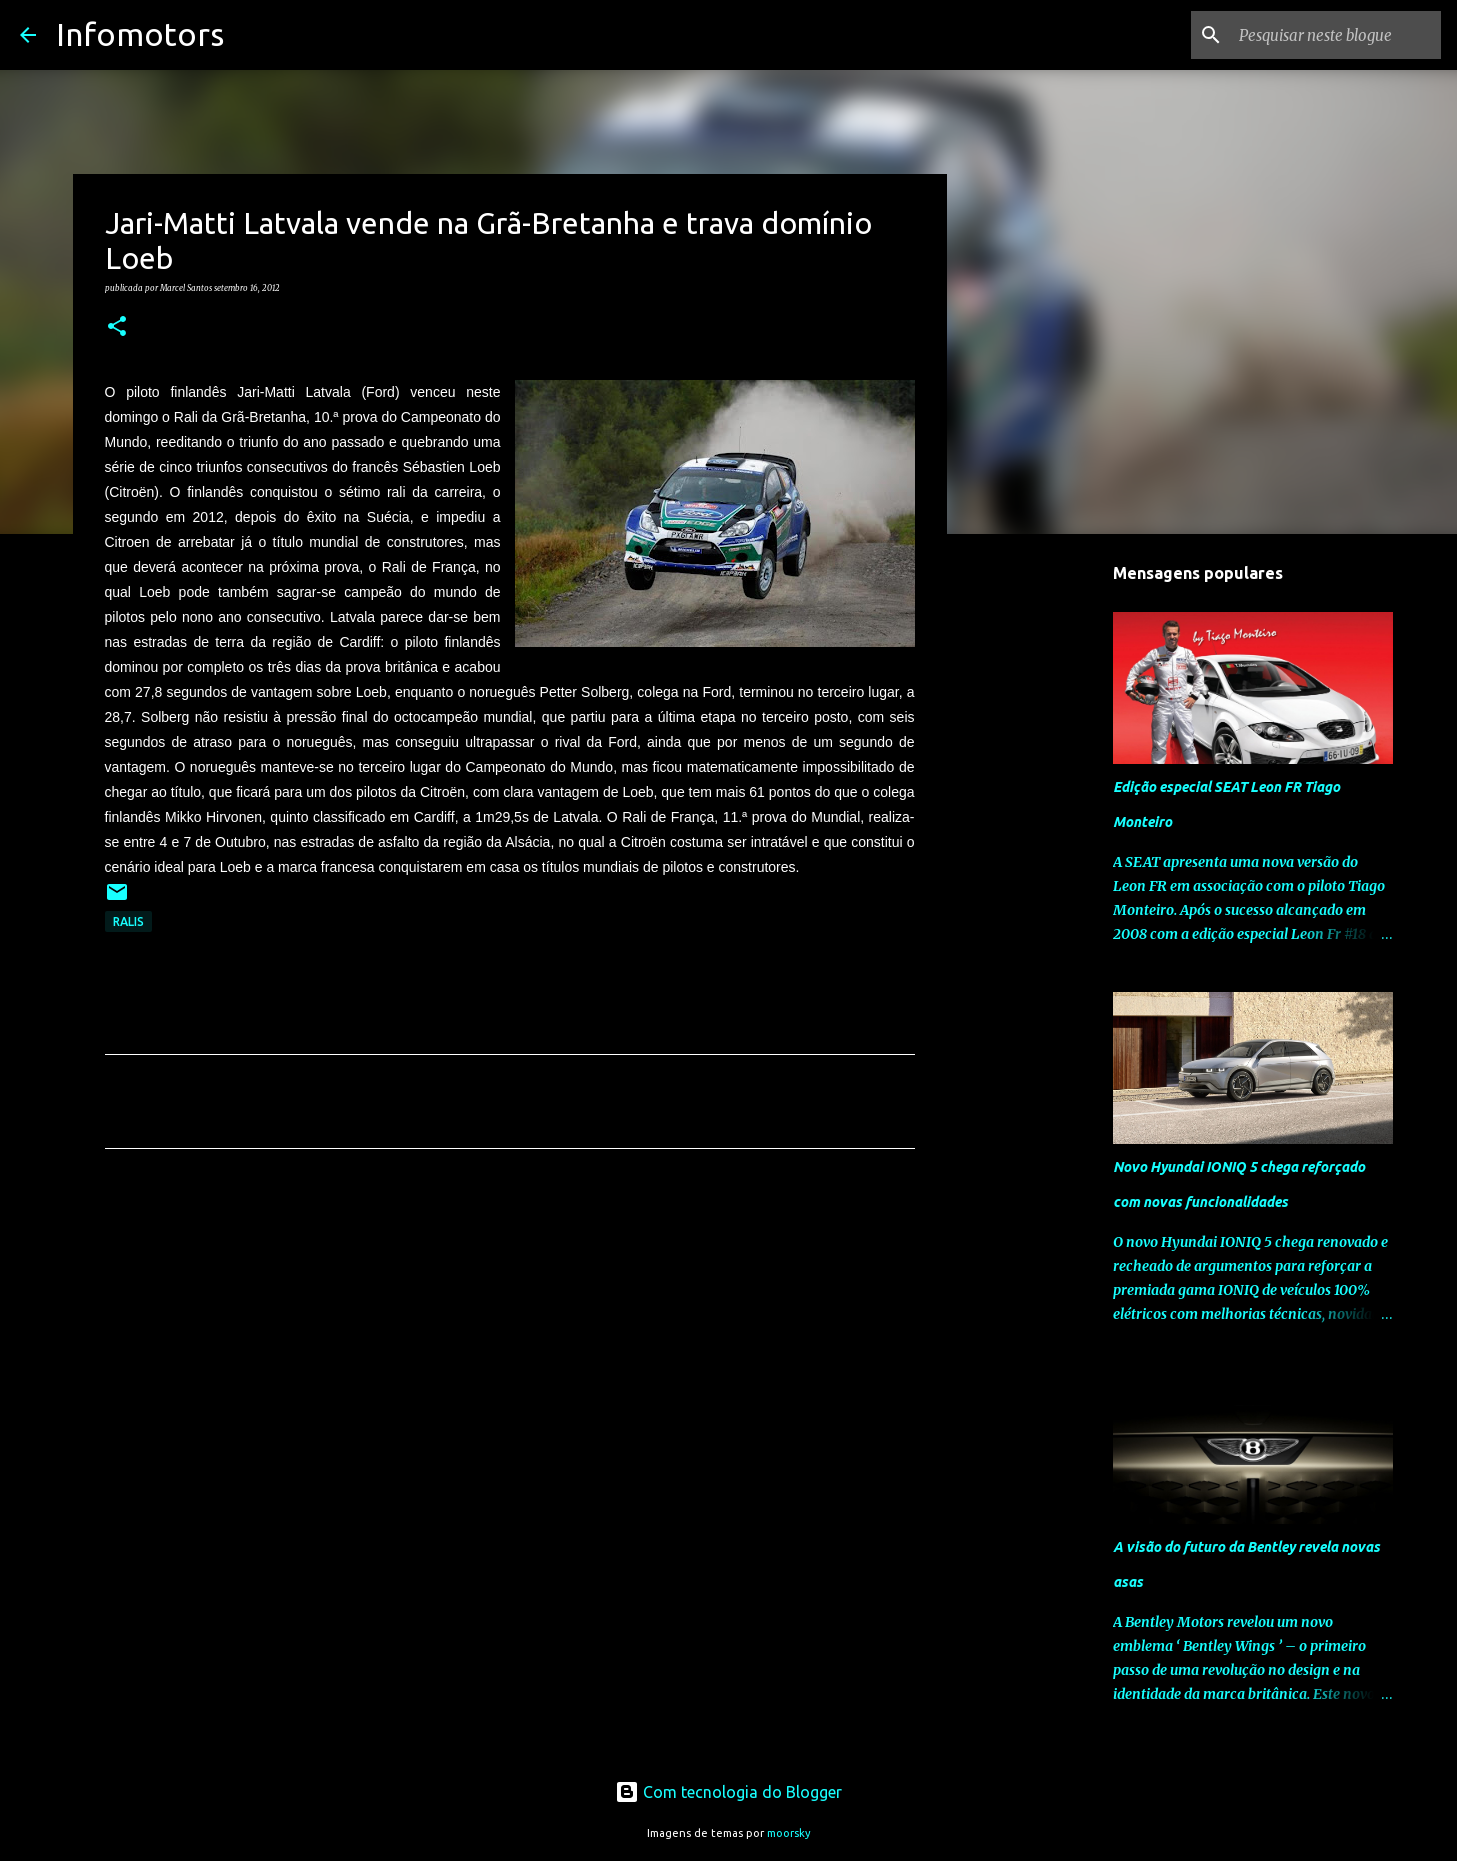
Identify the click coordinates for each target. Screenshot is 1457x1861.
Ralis (128, 921)
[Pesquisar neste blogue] (1336, 35)
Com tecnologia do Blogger (728, 1792)
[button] (117, 327)
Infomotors (140, 34)
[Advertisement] (510, 1351)
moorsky (789, 1833)
